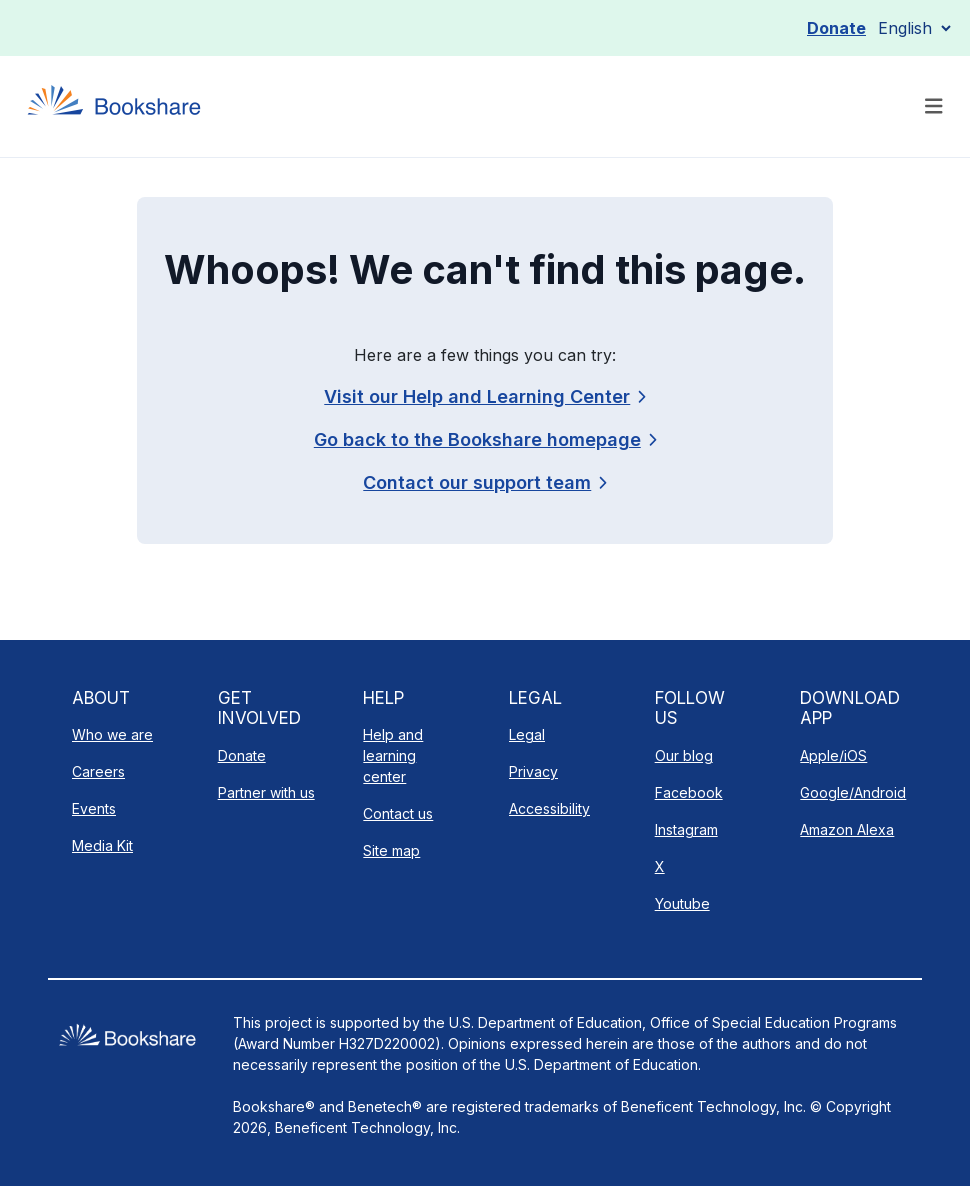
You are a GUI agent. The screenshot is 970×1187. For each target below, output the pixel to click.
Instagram (686, 829)
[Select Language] (914, 28)
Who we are (112, 734)
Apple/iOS (833, 755)
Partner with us (266, 792)
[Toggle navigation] (934, 106)
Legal (527, 734)
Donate (836, 28)
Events (94, 808)
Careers (98, 771)
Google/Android (853, 792)
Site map (391, 850)
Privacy (533, 771)
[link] (484, 482)
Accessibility (549, 808)
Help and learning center (393, 755)
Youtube (682, 903)
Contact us (398, 813)
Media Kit (102, 845)
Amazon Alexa (847, 829)
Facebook (689, 792)
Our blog (684, 755)
